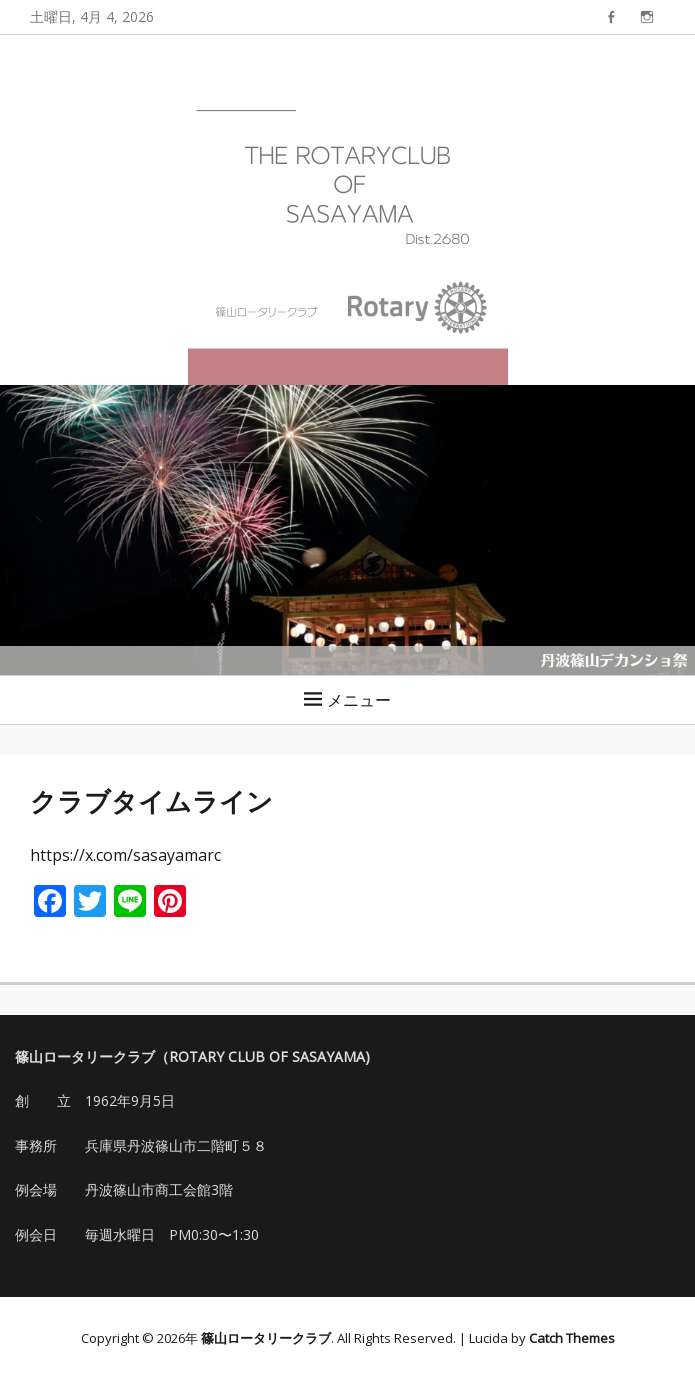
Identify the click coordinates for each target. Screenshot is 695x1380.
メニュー (359, 700)
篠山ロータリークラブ (266, 1338)
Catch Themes (572, 1338)
